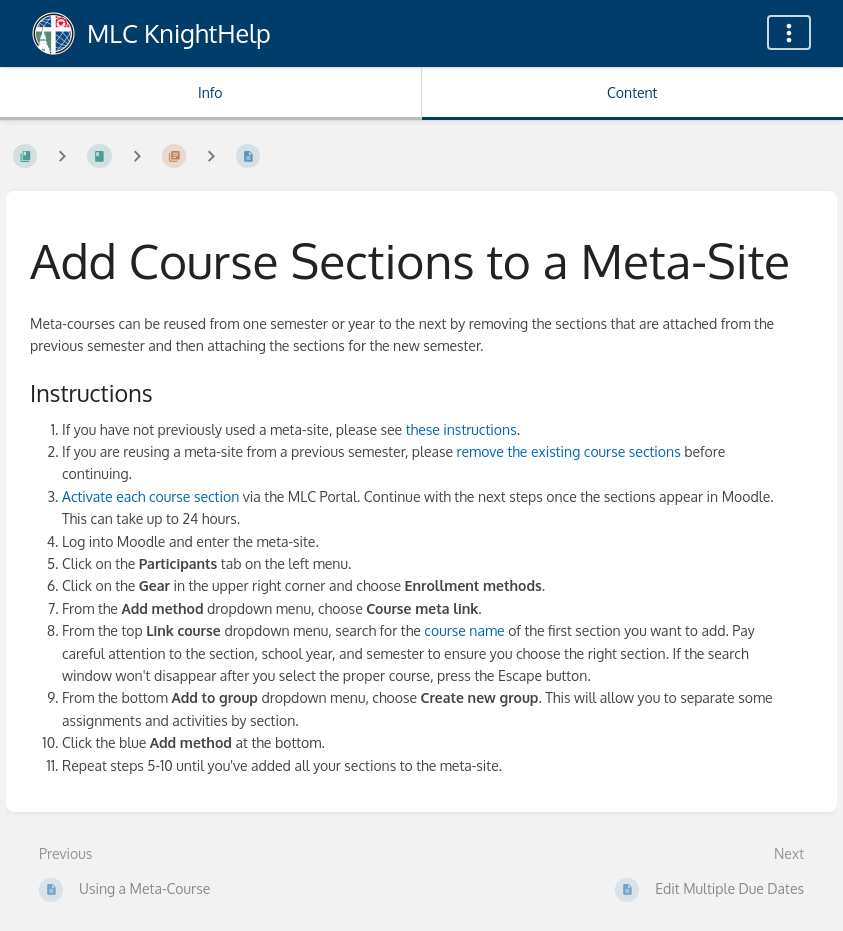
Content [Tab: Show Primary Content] (632, 92)
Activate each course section (150, 496)
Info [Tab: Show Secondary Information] (210, 92)
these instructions (461, 429)
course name (464, 630)
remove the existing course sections (569, 451)
